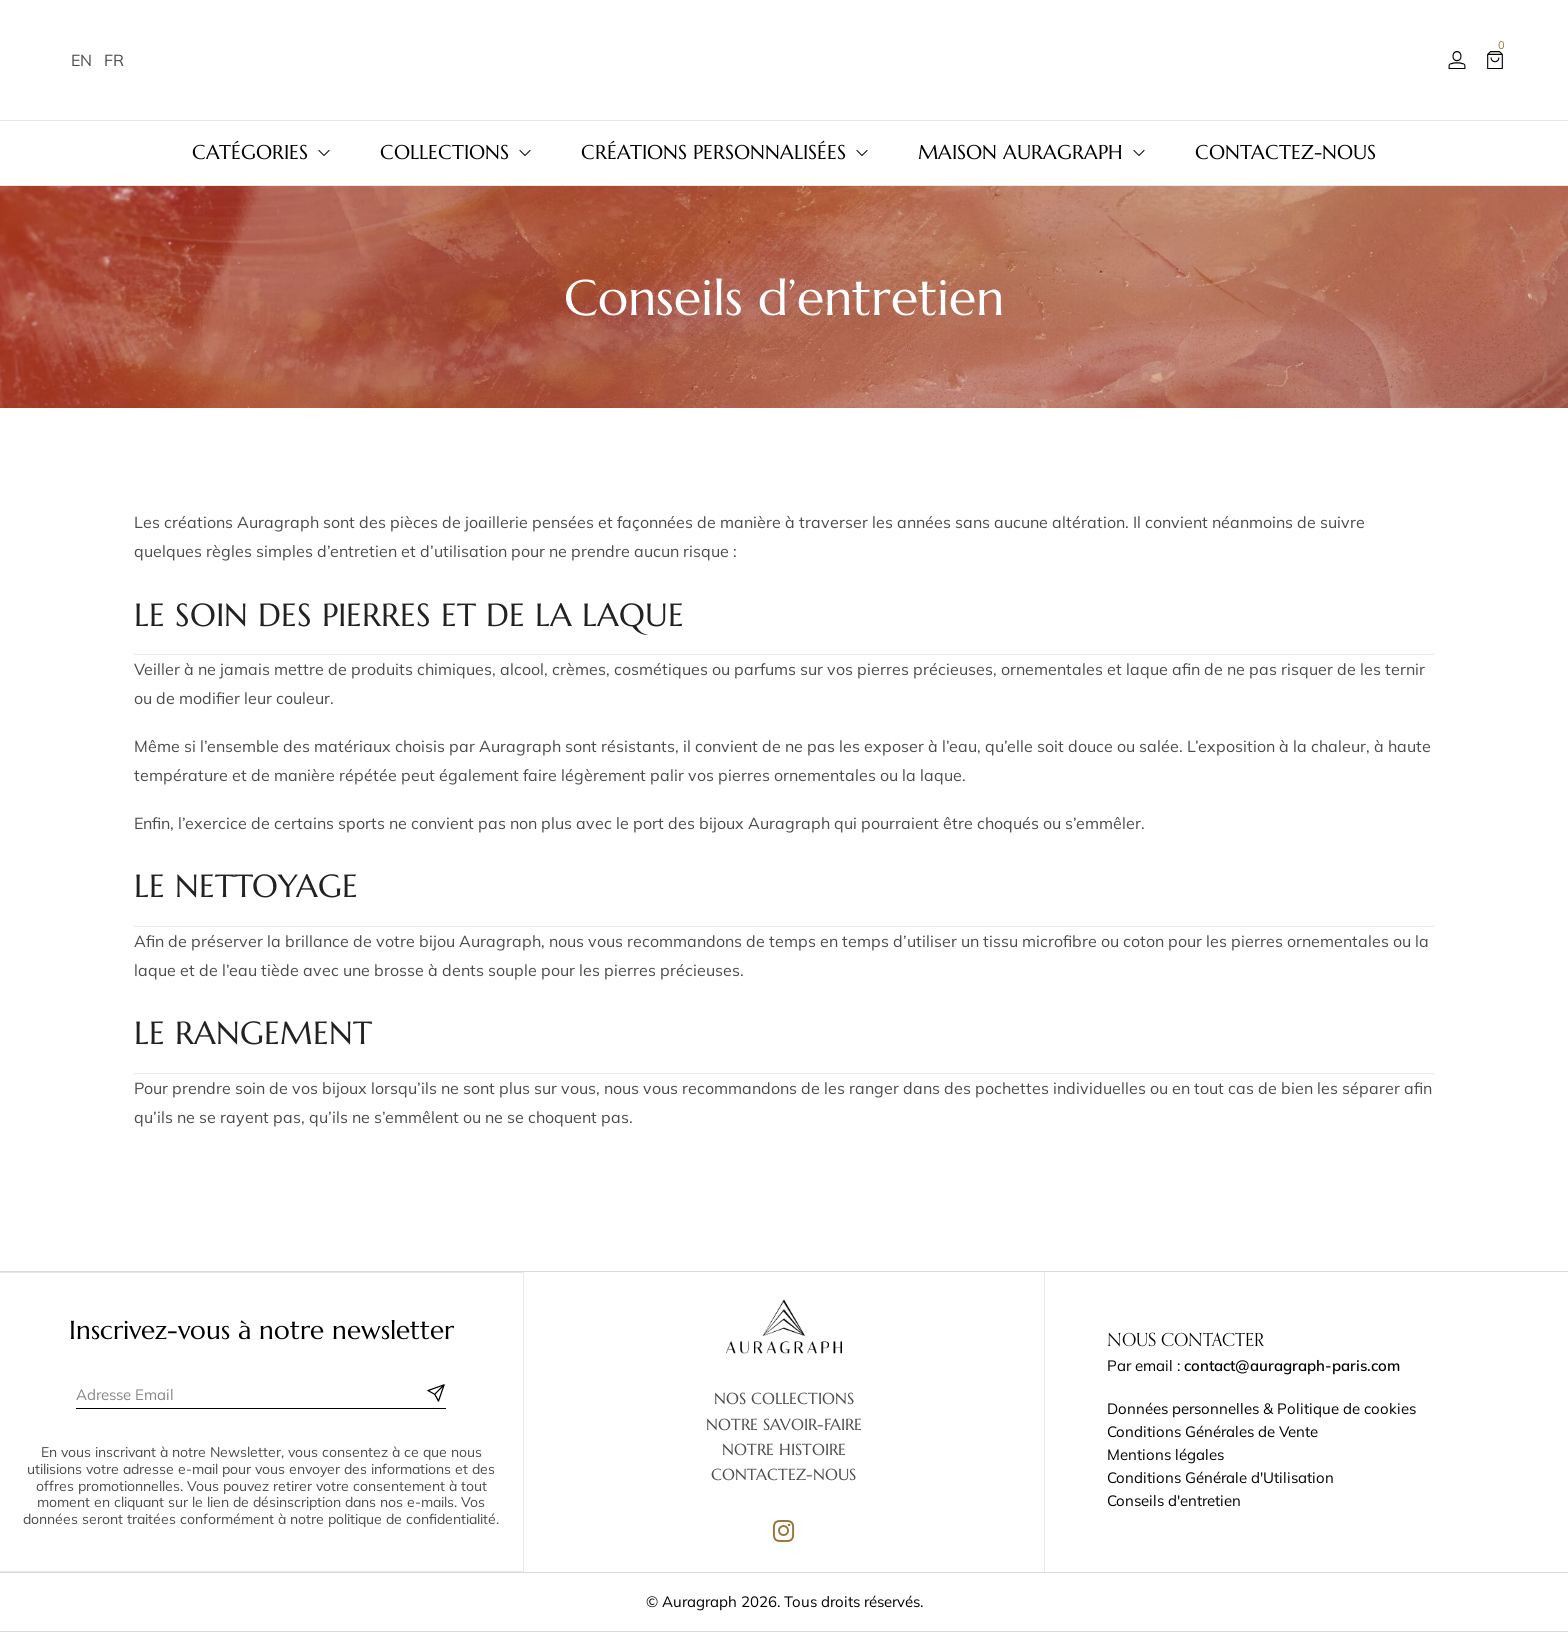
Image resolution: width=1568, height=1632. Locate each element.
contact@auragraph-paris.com (1292, 1365)
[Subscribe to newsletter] (436, 1393)
